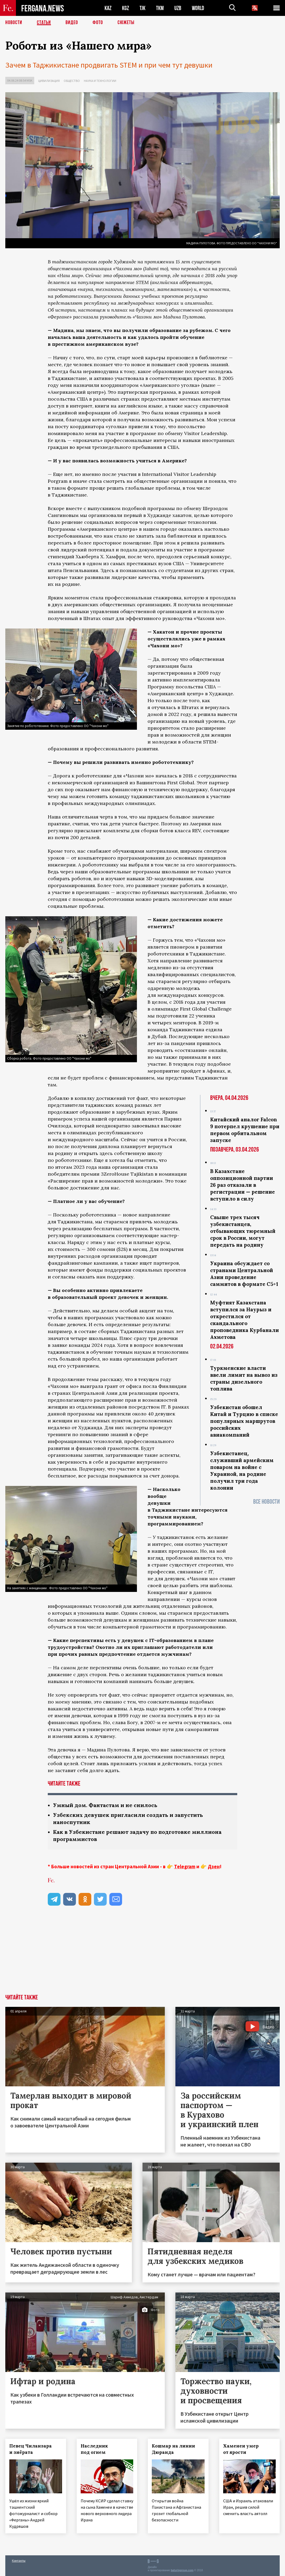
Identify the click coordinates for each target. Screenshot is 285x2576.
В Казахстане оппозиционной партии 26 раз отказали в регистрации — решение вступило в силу (242, 1185)
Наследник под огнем (94, 2449)
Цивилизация (49, 81)
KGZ (125, 8)
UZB (177, 8)
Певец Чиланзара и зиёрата (30, 2449)
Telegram (184, 1866)
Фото (98, 22)
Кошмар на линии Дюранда (173, 2449)
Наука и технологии (100, 81)
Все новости (266, 1502)
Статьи (44, 22)
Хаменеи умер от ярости (241, 2449)
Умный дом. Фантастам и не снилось (105, 1805)
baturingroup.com (182, 2570)
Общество (72, 81)
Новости (13, 22)
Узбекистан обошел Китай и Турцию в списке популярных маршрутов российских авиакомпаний (244, 1421)
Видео (72, 22)
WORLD (198, 8)
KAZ (108, 8)
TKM (160, 8)
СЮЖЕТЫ (126, 22)
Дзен (214, 1866)
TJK (142, 8)
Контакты (18, 2560)
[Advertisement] (142, 1955)
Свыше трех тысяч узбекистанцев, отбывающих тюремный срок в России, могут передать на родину (242, 1231)
